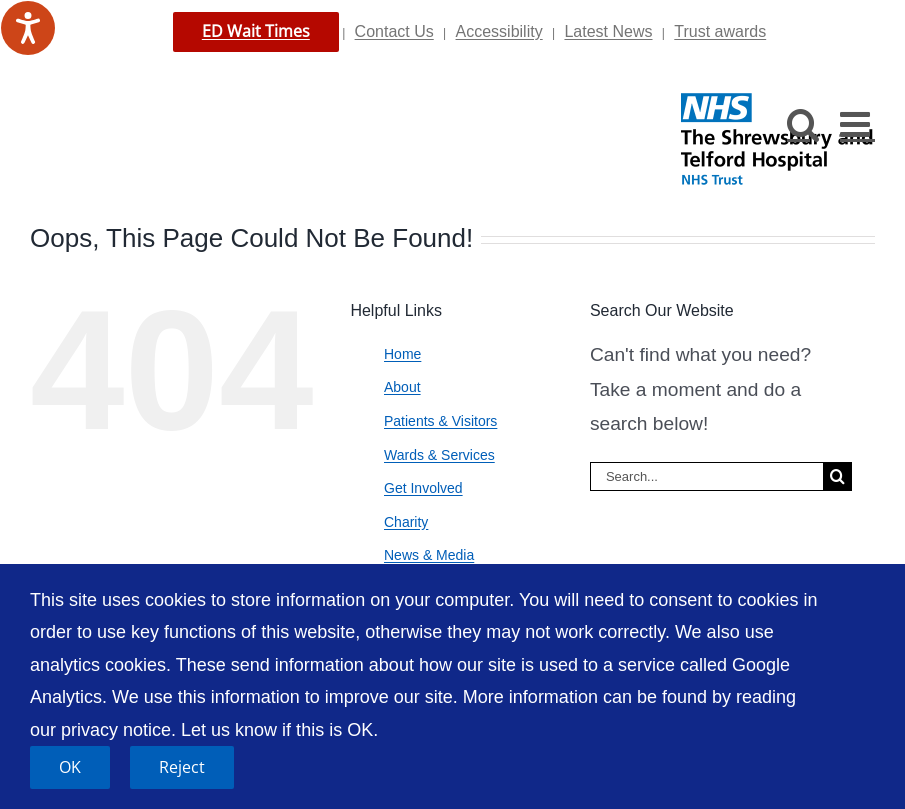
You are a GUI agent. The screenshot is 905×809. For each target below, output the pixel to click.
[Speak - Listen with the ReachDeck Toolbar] (28, 28)
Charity (406, 522)
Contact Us (394, 31)
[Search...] (706, 476)
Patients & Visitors (440, 421)
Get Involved (423, 488)
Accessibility (499, 31)
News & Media (429, 555)
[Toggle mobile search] (803, 123)
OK (70, 767)
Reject (182, 767)
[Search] (837, 476)
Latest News (608, 31)
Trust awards (720, 31)
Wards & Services (439, 455)
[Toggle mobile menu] (857, 123)
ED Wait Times (256, 31)
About (402, 387)
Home (402, 354)
